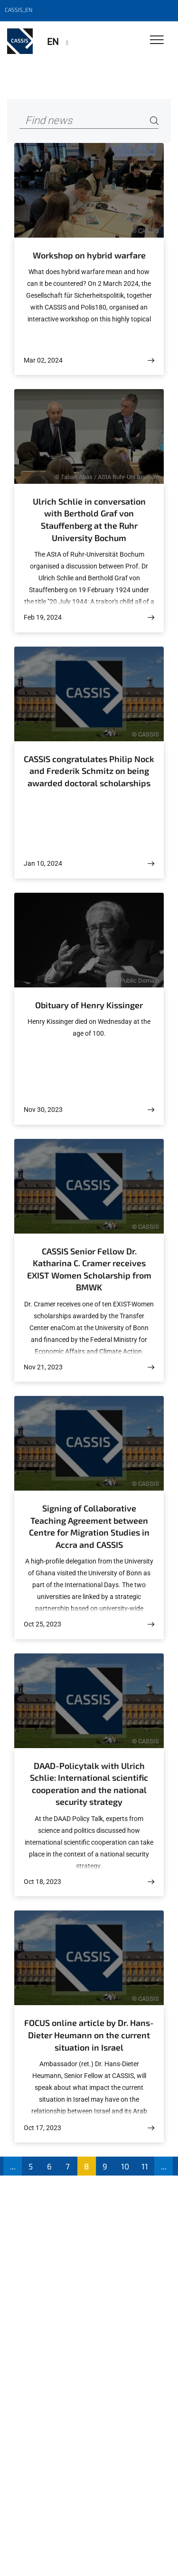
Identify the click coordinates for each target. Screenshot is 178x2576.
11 (144, 2166)
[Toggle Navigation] (157, 40)
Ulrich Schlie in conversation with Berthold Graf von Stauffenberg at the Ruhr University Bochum (89, 519)
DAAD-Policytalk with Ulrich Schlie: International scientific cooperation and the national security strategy (89, 1783)
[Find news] (89, 121)
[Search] (154, 121)
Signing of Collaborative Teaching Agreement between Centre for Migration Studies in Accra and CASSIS (89, 1526)
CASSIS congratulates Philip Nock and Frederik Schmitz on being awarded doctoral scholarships (89, 771)
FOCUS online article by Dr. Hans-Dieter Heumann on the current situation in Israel (89, 2034)
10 (125, 2166)
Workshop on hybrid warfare (89, 255)
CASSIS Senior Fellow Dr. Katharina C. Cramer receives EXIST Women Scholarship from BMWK (89, 1269)
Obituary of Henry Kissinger (89, 1005)
